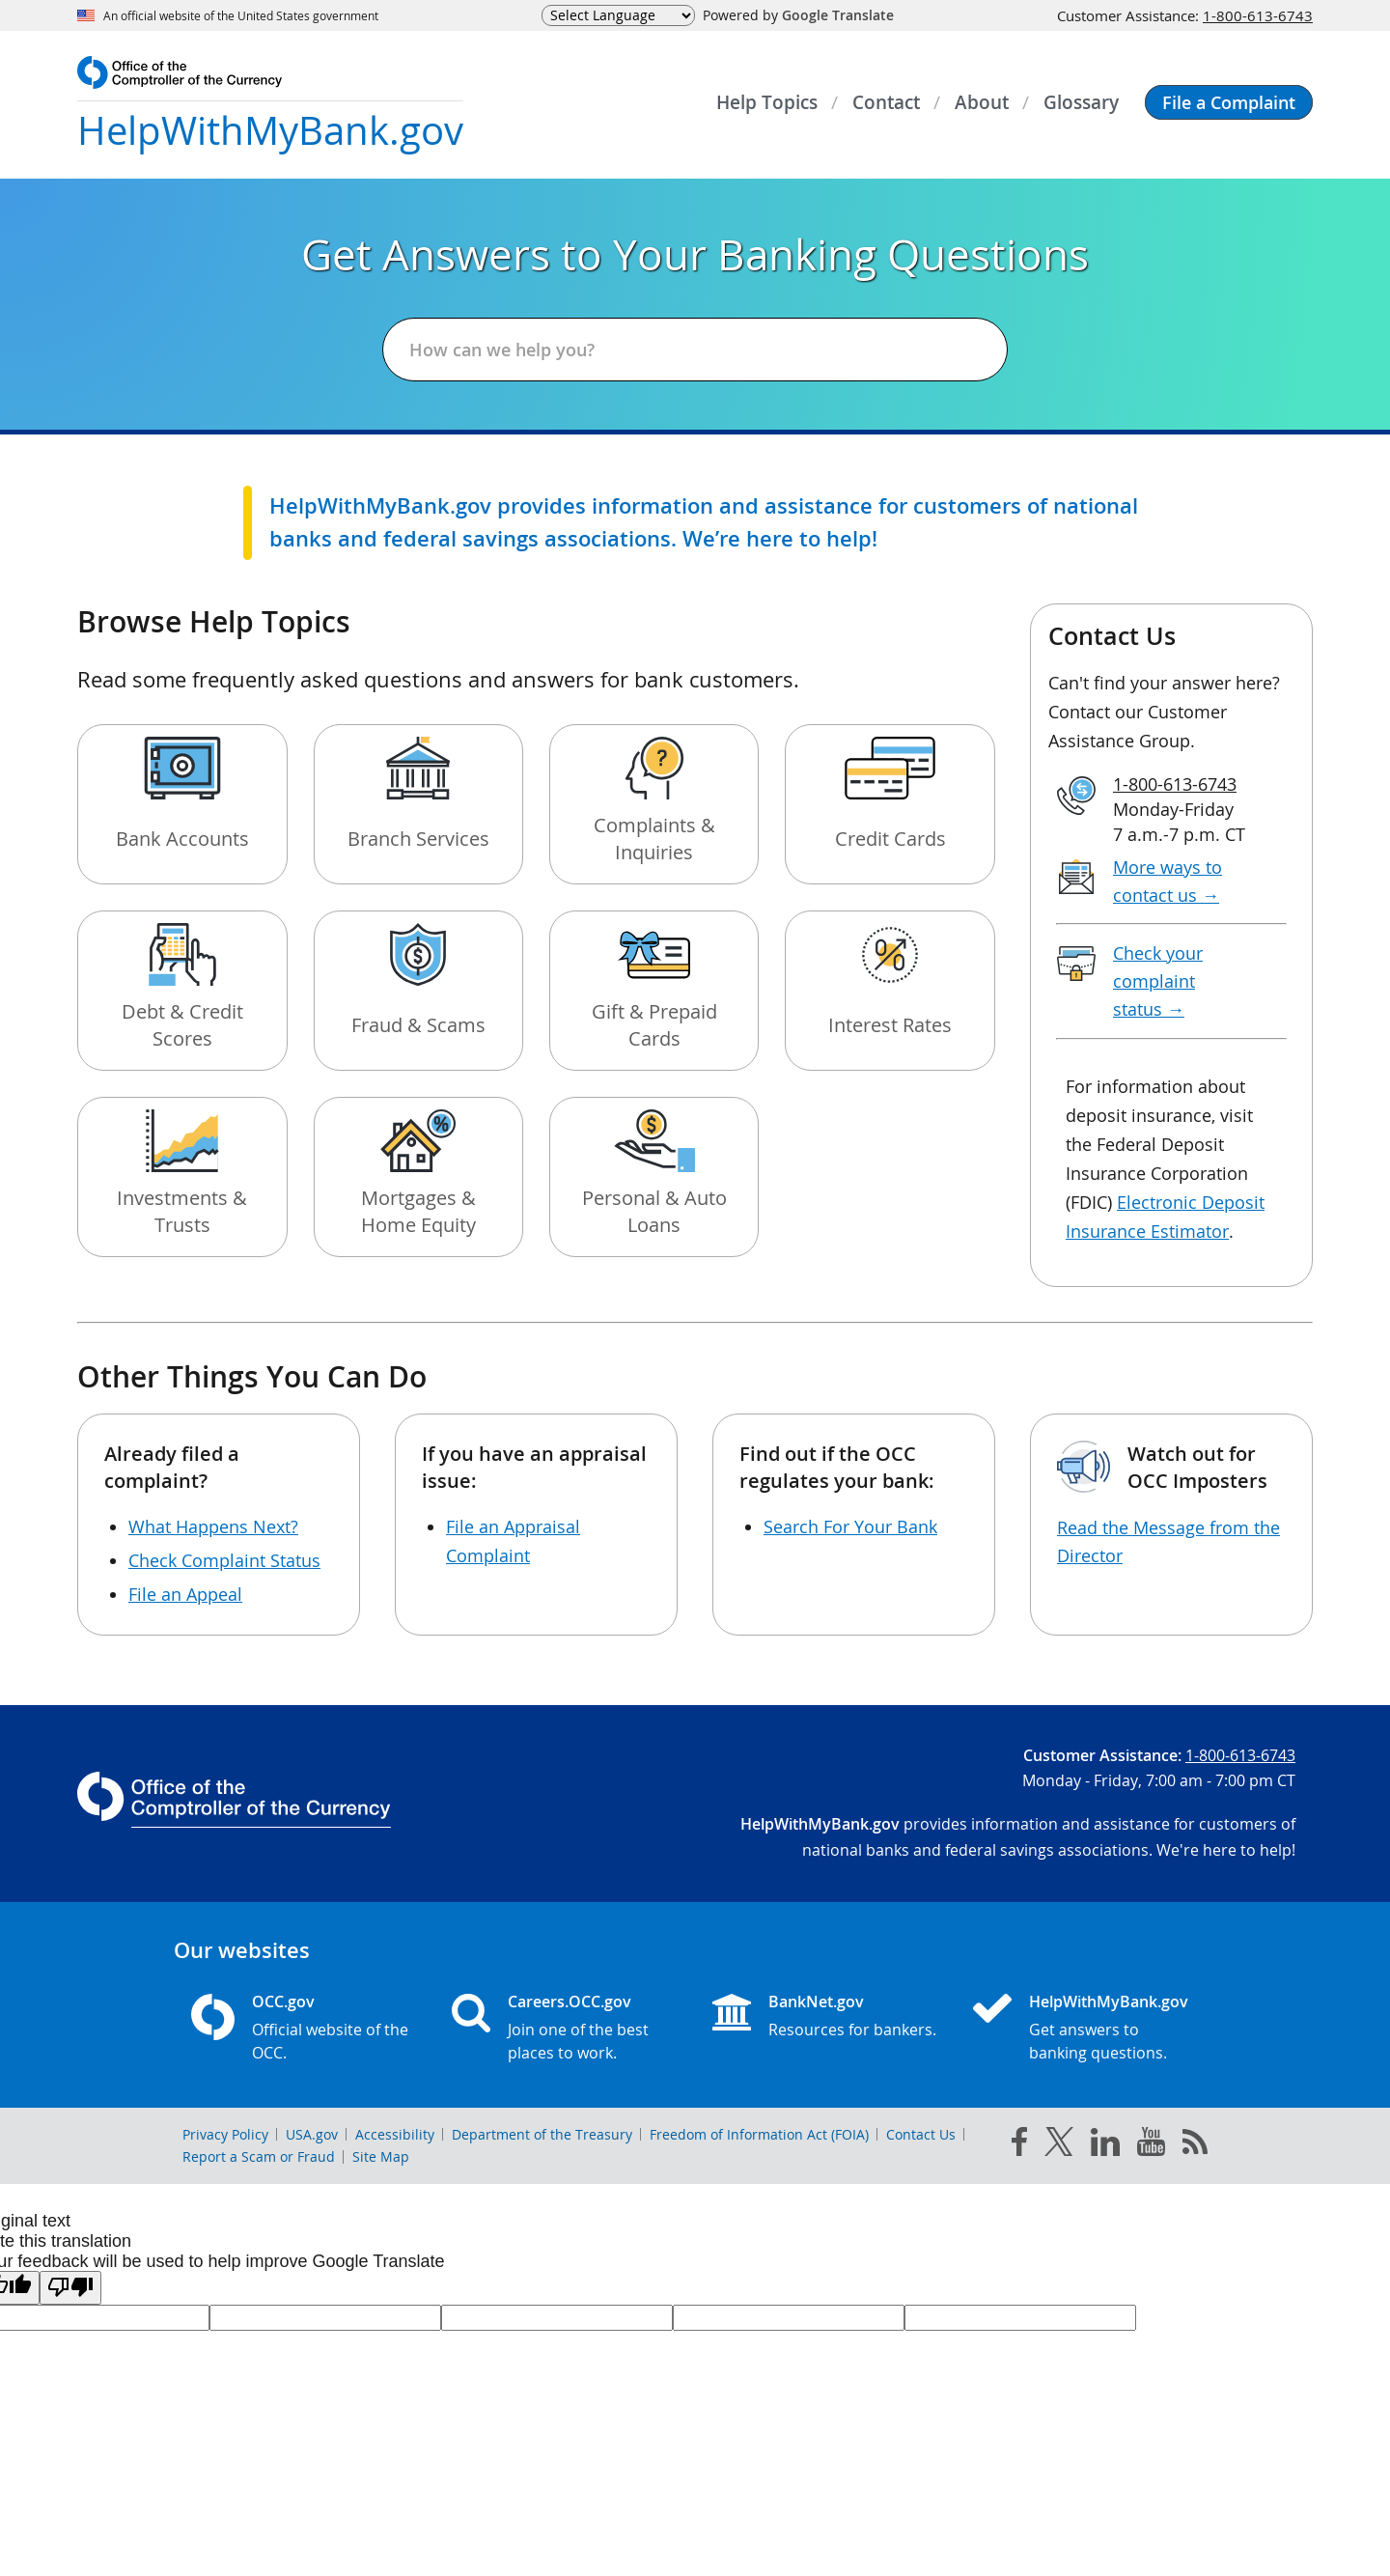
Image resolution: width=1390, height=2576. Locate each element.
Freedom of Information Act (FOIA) (759, 2134)
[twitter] (1058, 2145)
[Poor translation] (70, 2288)
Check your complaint (1158, 981)
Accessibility (394, 2134)
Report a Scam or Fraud (258, 2156)
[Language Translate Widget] (618, 15)
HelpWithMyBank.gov (1108, 2001)
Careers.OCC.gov (569, 2001)
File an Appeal (185, 1594)
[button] (1229, 102)
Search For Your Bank (850, 1526)
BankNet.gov (816, 2001)
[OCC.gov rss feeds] (1195, 2145)
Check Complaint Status (224, 1560)
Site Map (380, 2156)
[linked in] (1105, 2146)
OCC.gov (283, 2001)
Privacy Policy (225, 2134)
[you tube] (1151, 2145)
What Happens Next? (213, 1526)
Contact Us (921, 2134)
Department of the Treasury (542, 2134)
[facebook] (1019, 2145)
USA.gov (312, 2134)
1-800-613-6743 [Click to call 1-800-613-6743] (1258, 15)
